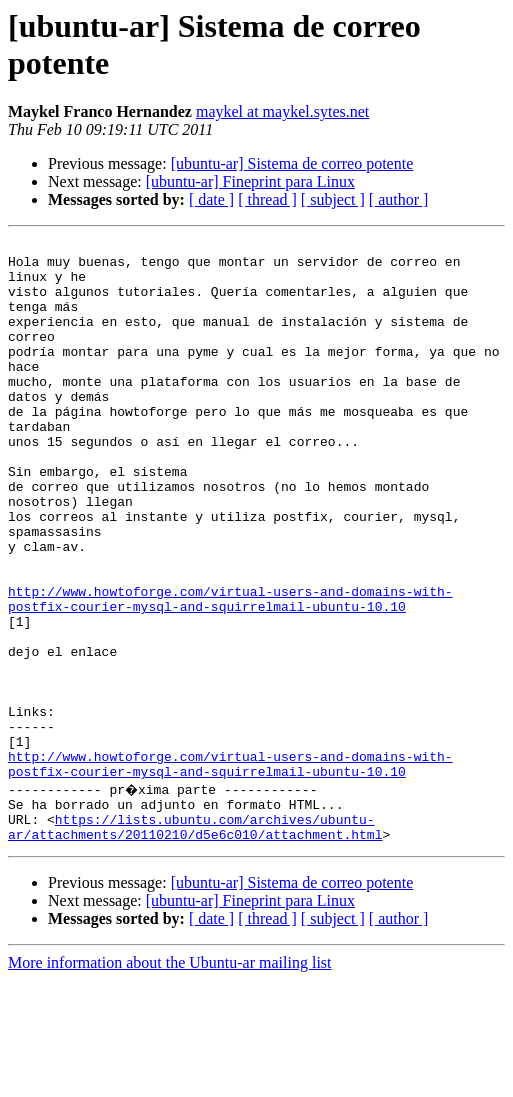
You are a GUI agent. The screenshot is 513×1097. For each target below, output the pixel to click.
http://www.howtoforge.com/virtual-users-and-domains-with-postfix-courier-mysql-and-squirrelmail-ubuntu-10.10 (230, 672)
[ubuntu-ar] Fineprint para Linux (250, 181)
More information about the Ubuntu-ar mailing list (170, 1079)
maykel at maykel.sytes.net (282, 111)
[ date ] (211, 199)
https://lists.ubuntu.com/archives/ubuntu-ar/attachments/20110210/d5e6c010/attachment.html (195, 942)
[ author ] (399, 199)
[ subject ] (333, 199)
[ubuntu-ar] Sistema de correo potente (292, 163)
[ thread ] (267, 199)
